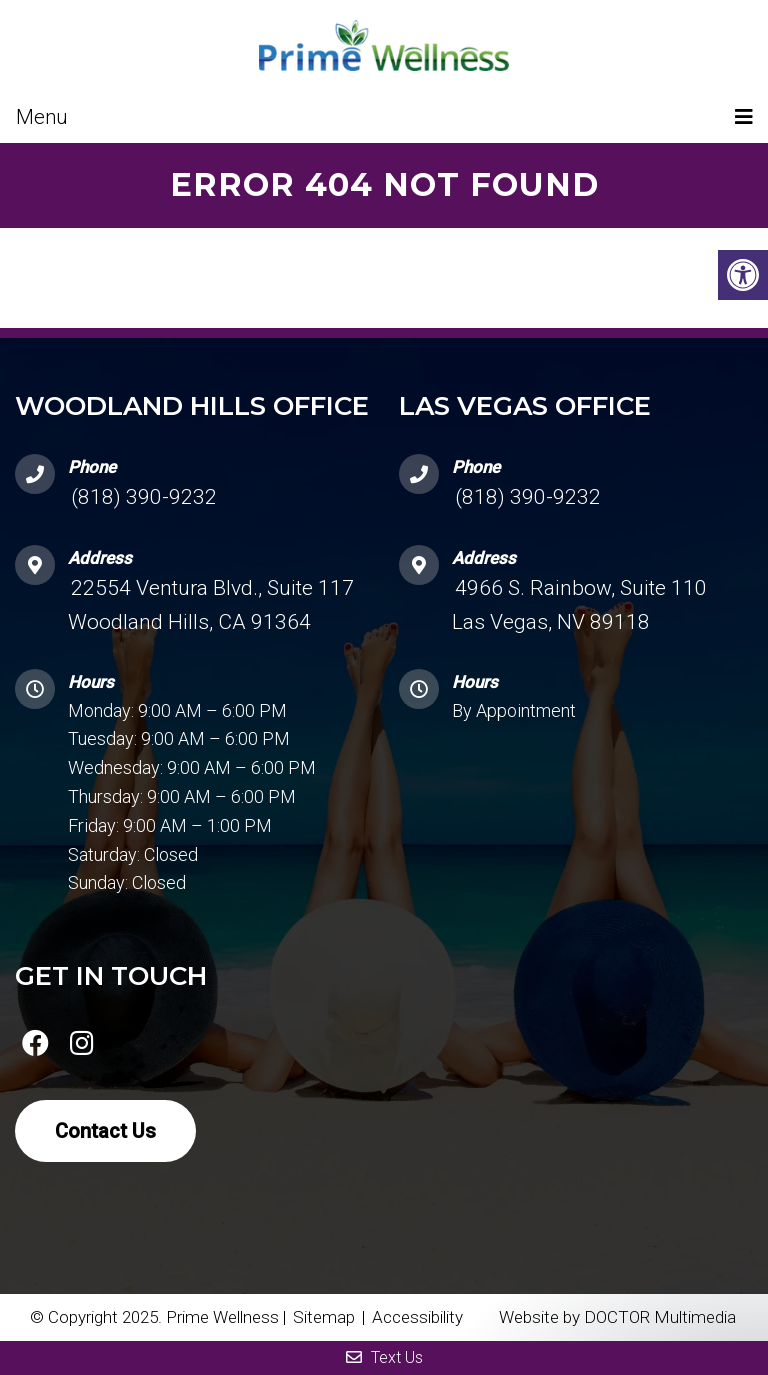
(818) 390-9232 (144, 497)
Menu (42, 117)
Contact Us (105, 1131)
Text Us (384, 1357)
